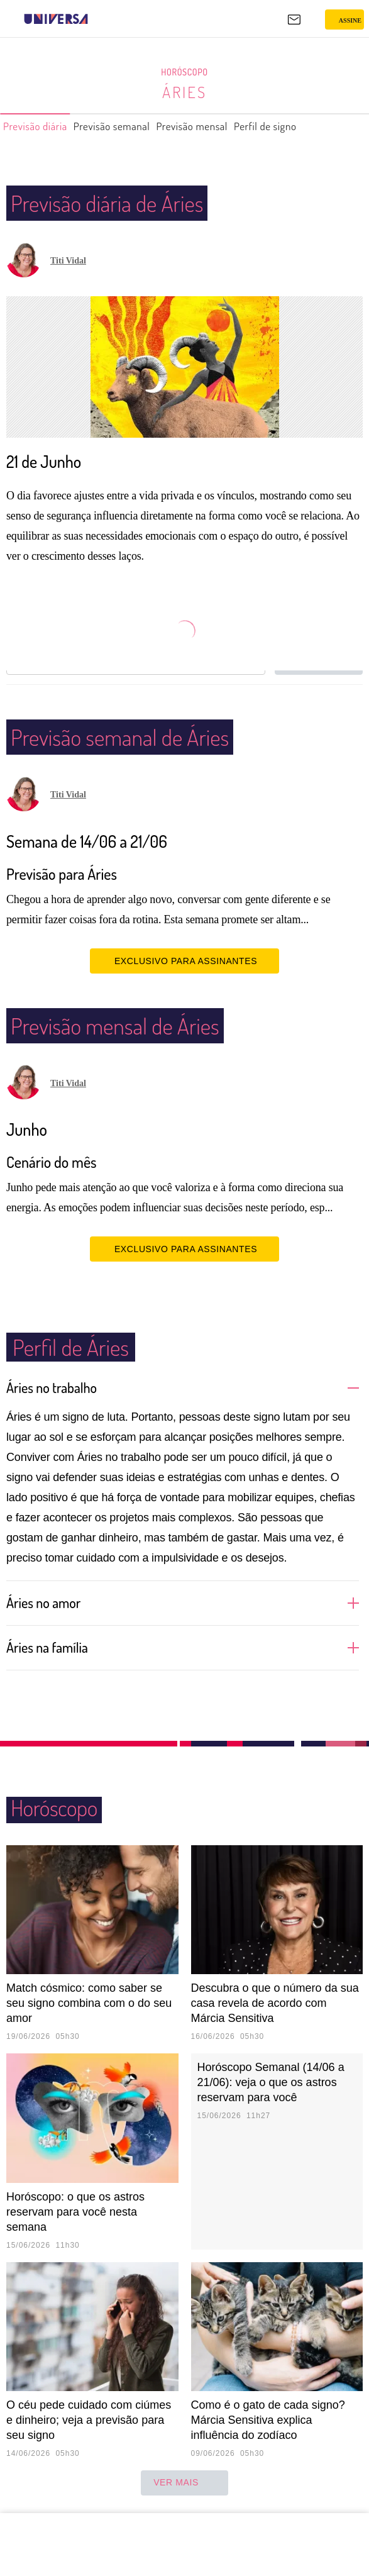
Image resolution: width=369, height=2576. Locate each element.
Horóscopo (185, 72)
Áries (184, 92)
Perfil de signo (311, 126)
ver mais (184, 2482)
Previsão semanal (131, 126)
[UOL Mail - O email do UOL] (294, 19)
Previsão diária (41, 126)
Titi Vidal (68, 260)
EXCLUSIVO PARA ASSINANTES (184, 960)
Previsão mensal (225, 126)
